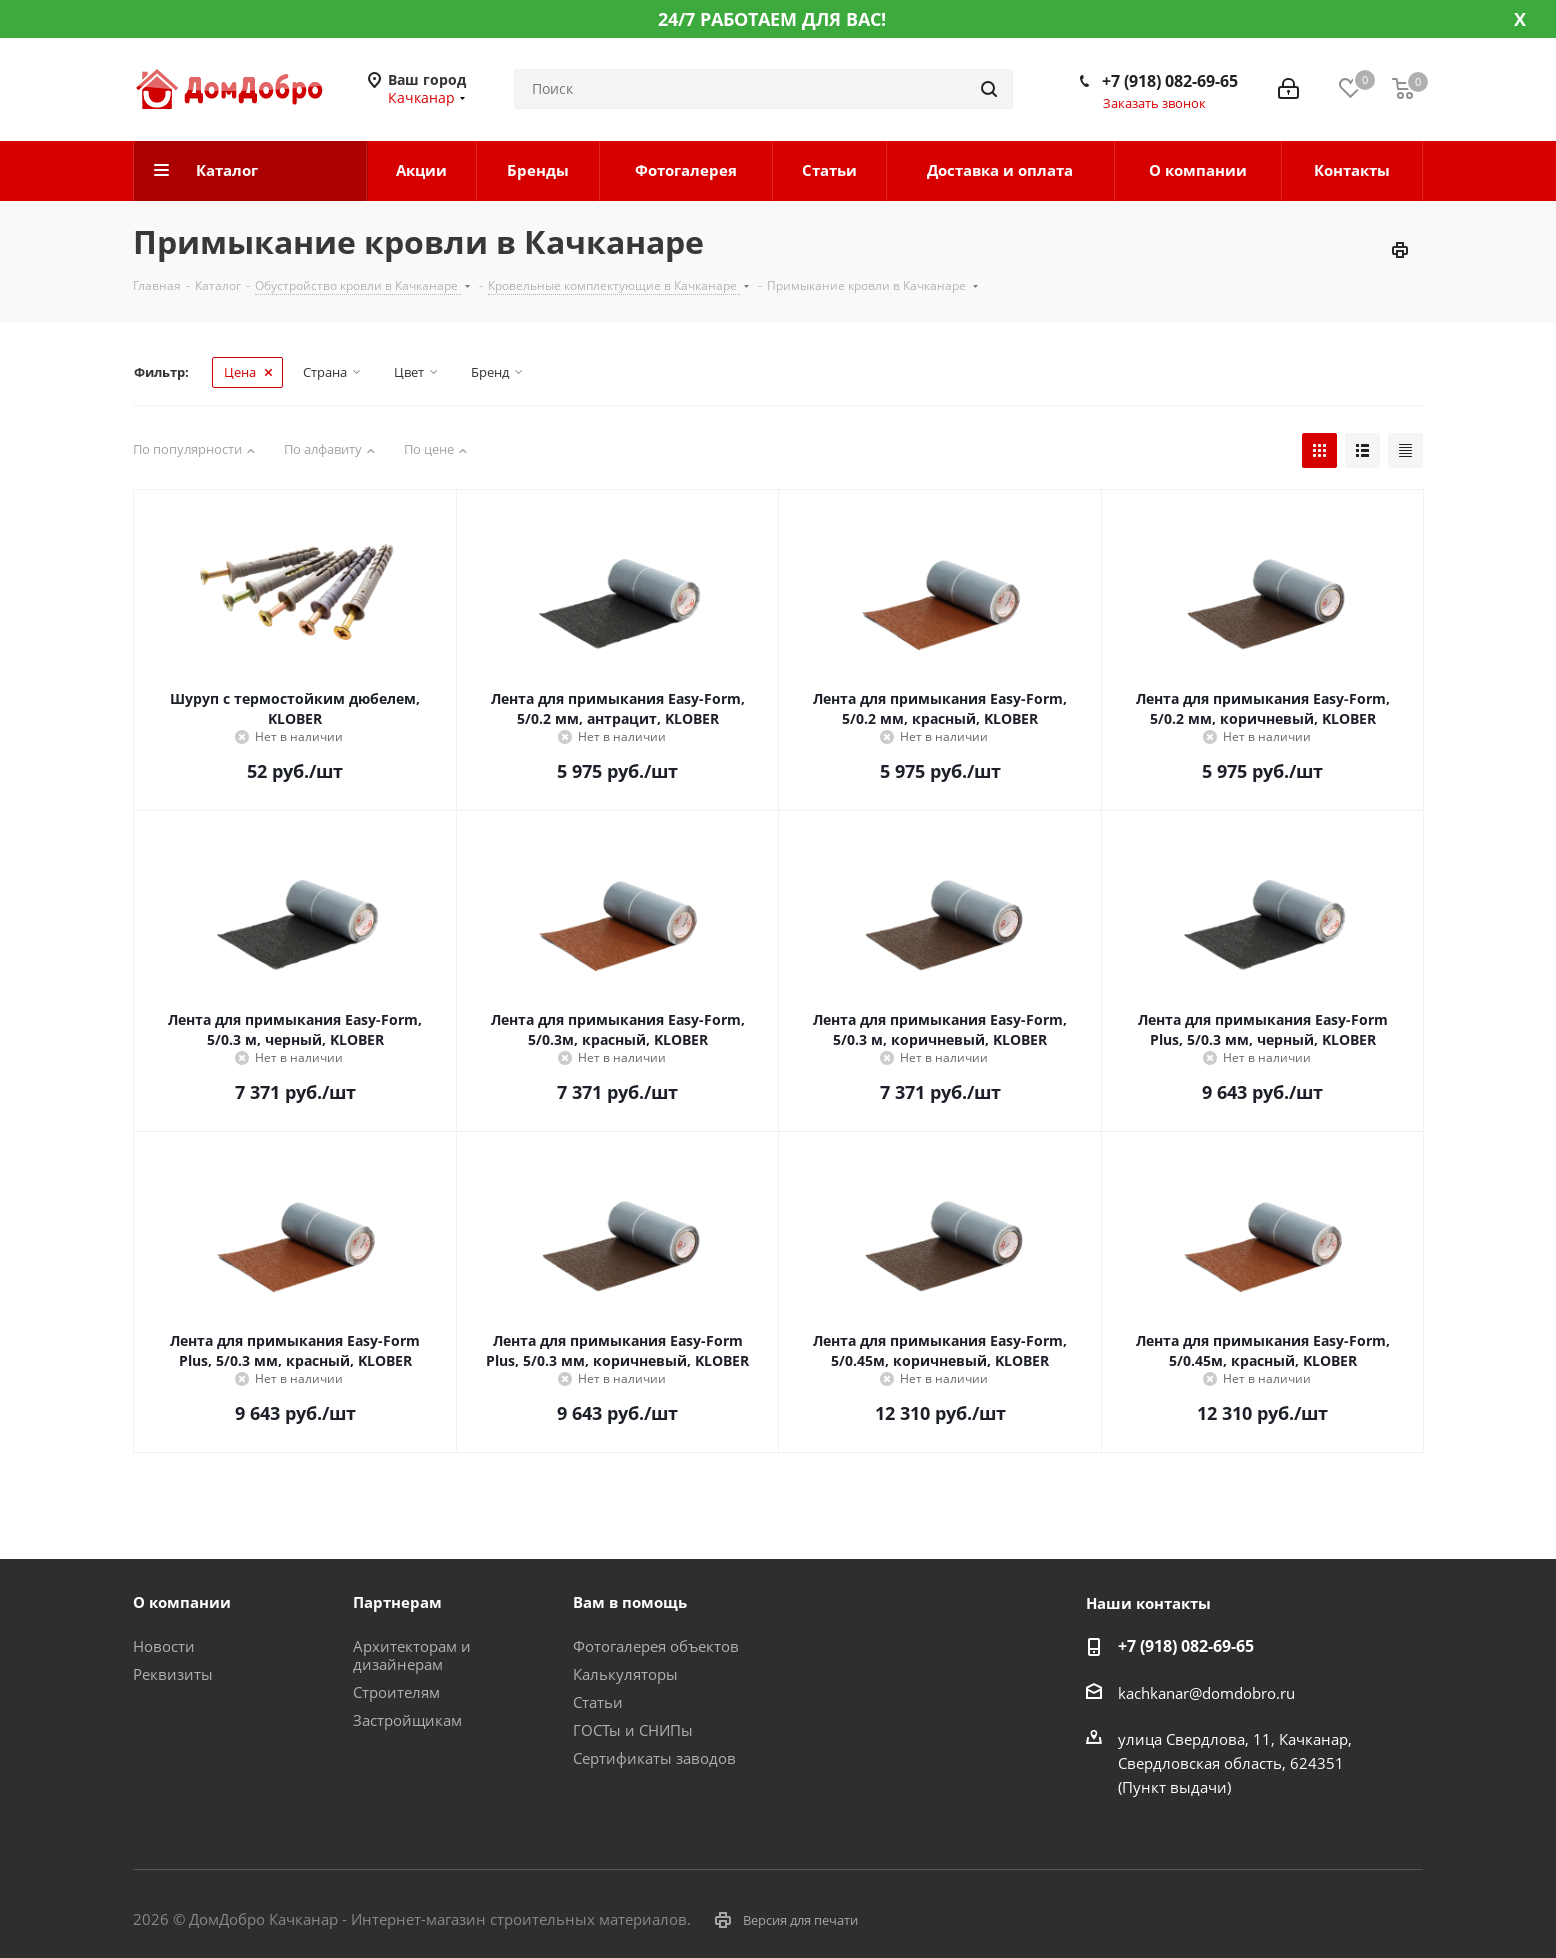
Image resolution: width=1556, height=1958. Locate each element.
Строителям (396, 1692)
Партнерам (397, 1602)
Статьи (598, 1702)
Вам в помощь (630, 1602)
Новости (164, 1646)
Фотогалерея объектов (656, 1646)
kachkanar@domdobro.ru (1206, 1693)
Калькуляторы (625, 1674)
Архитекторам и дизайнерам (412, 1655)
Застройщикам (407, 1720)
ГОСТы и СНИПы (633, 1730)
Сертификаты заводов (654, 1758)
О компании (182, 1602)
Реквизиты (173, 1674)
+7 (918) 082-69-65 (1170, 81)
